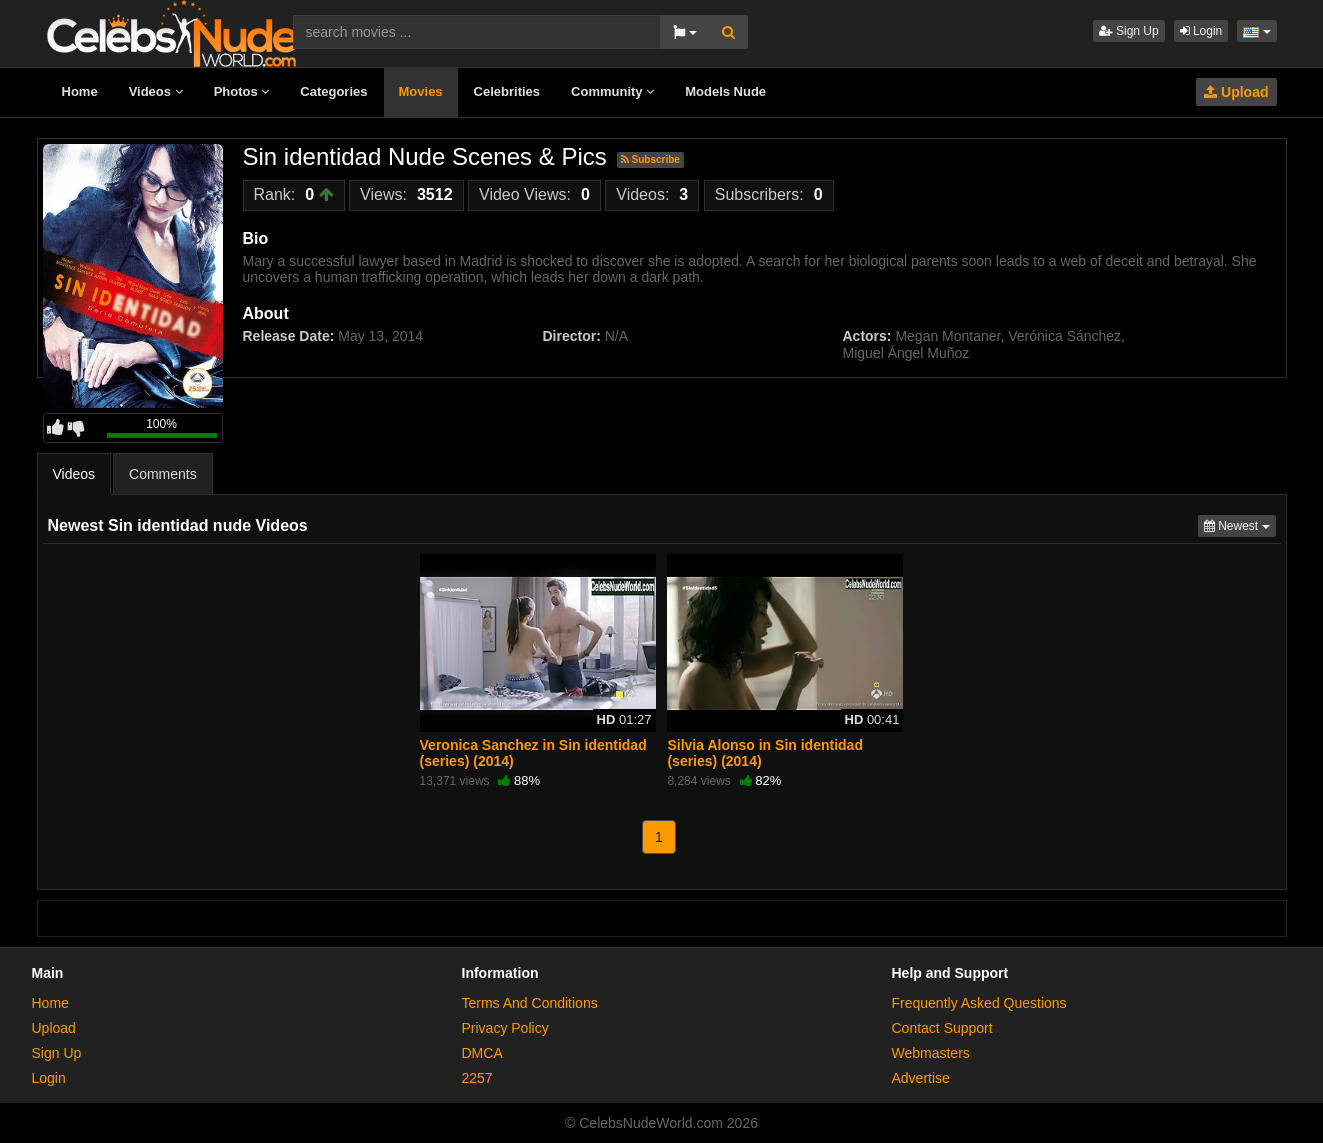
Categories (333, 91)
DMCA (482, 1053)
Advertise (921, 1078)
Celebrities (507, 91)
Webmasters (931, 1053)
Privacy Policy (505, 1028)
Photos (242, 91)
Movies (421, 91)
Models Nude (725, 91)
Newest (1240, 524)
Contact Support (942, 1028)
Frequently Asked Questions (979, 1003)
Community (612, 91)
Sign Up (1129, 31)
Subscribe (650, 159)
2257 (477, 1078)
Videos (156, 91)
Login (1201, 31)
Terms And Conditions (530, 1003)
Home (80, 91)
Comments (163, 474)
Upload (1236, 92)
